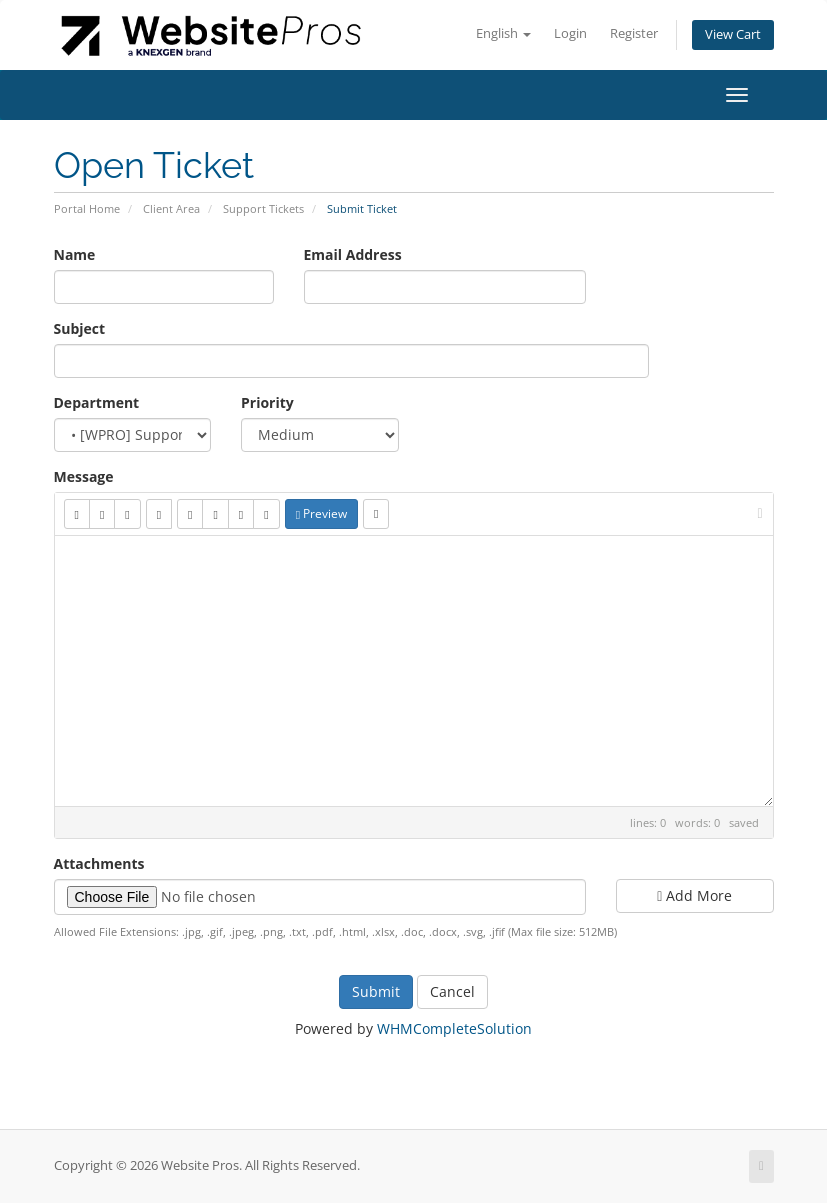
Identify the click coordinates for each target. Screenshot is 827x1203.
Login (570, 33)
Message (84, 476)
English (503, 33)
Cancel (452, 991)
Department (97, 402)
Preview (321, 513)
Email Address (353, 254)
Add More (694, 895)
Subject (80, 328)
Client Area (171, 208)
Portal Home (87, 208)
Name (75, 254)
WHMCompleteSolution (454, 1028)
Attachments (99, 863)
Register (634, 33)
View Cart (733, 34)
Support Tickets (263, 208)
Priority (267, 402)
